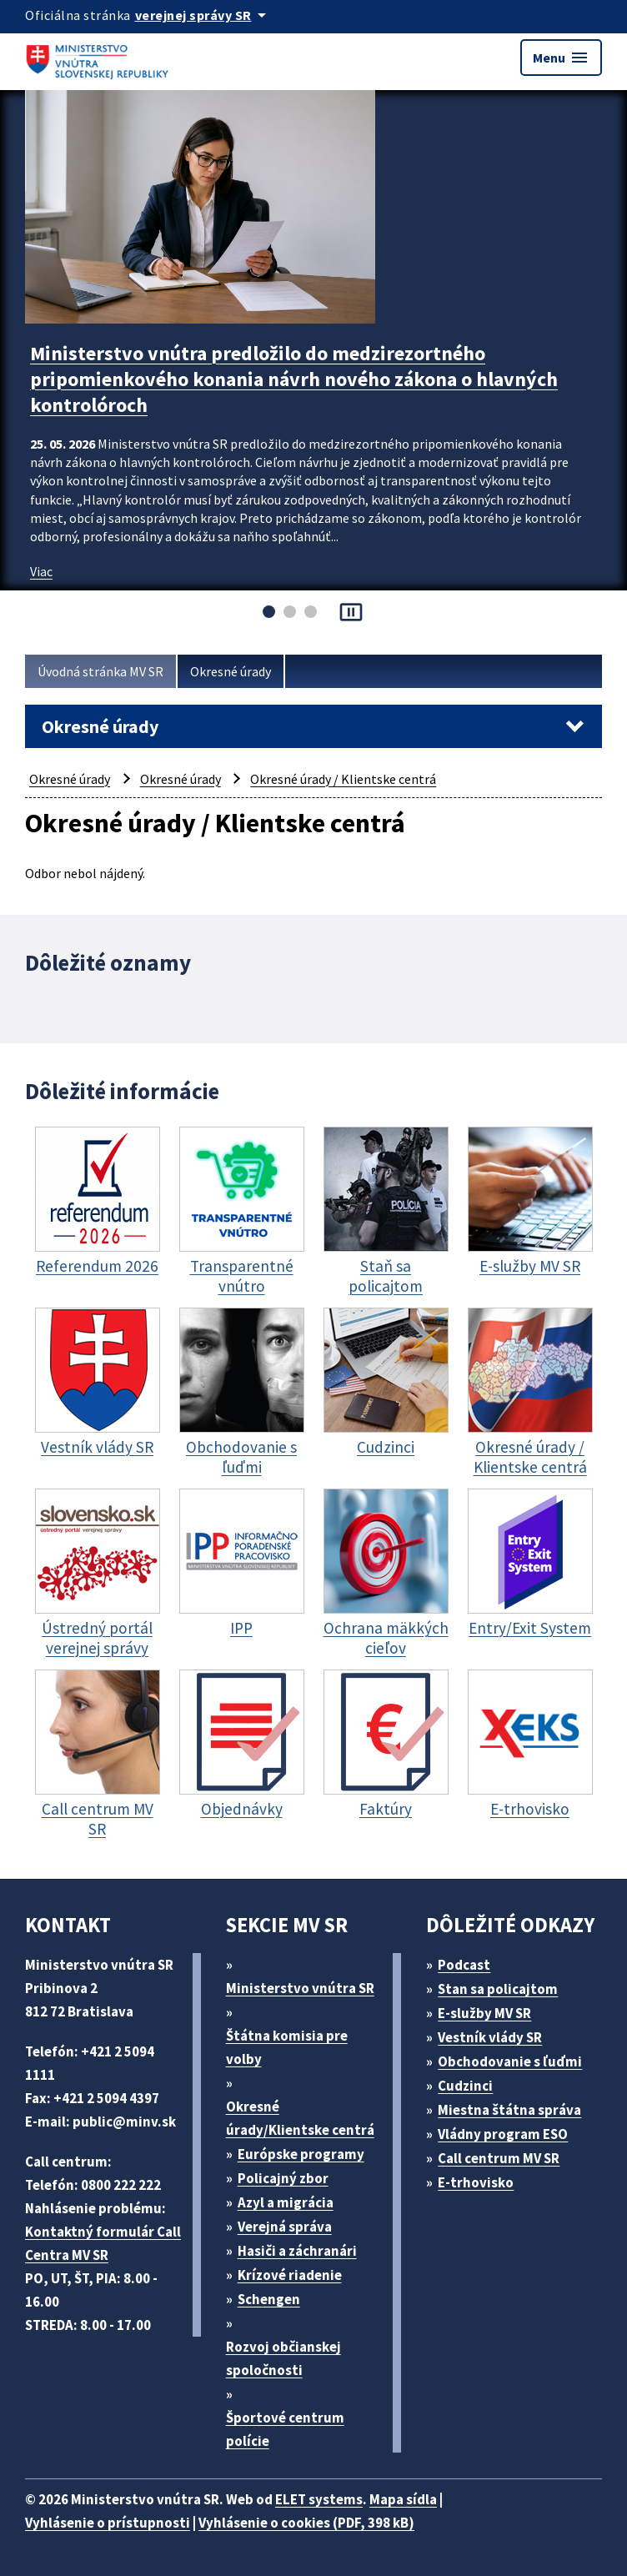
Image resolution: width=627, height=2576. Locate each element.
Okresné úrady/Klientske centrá (300, 2118)
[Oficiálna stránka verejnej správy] (203, 15)
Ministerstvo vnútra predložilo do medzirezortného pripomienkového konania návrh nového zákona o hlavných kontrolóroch (294, 379)
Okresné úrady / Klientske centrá (343, 779)
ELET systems (319, 2499)
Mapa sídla (403, 2499)
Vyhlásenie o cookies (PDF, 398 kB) (306, 2522)
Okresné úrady (230, 671)
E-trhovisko (476, 2182)
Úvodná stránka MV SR (100, 671)
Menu (561, 58)
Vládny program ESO (503, 2134)
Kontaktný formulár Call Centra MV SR (103, 2243)
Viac (41, 571)
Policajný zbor (283, 2178)
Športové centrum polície (285, 2429)
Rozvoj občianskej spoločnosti (283, 2358)
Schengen (269, 2299)
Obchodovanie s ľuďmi (510, 2061)
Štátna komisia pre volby (287, 2047)
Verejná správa (285, 2226)
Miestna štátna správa (509, 2110)
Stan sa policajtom (498, 1989)
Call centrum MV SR (498, 2158)
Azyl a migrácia (286, 2202)
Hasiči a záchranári (297, 2251)
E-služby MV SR (484, 2013)
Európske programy (301, 2154)
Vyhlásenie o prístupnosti (107, 2522)
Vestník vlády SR (490, 2037)
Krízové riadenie (290, 2275)
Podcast (464, 1965)
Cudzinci (465, 2085)
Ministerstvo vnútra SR (300, 1988)
